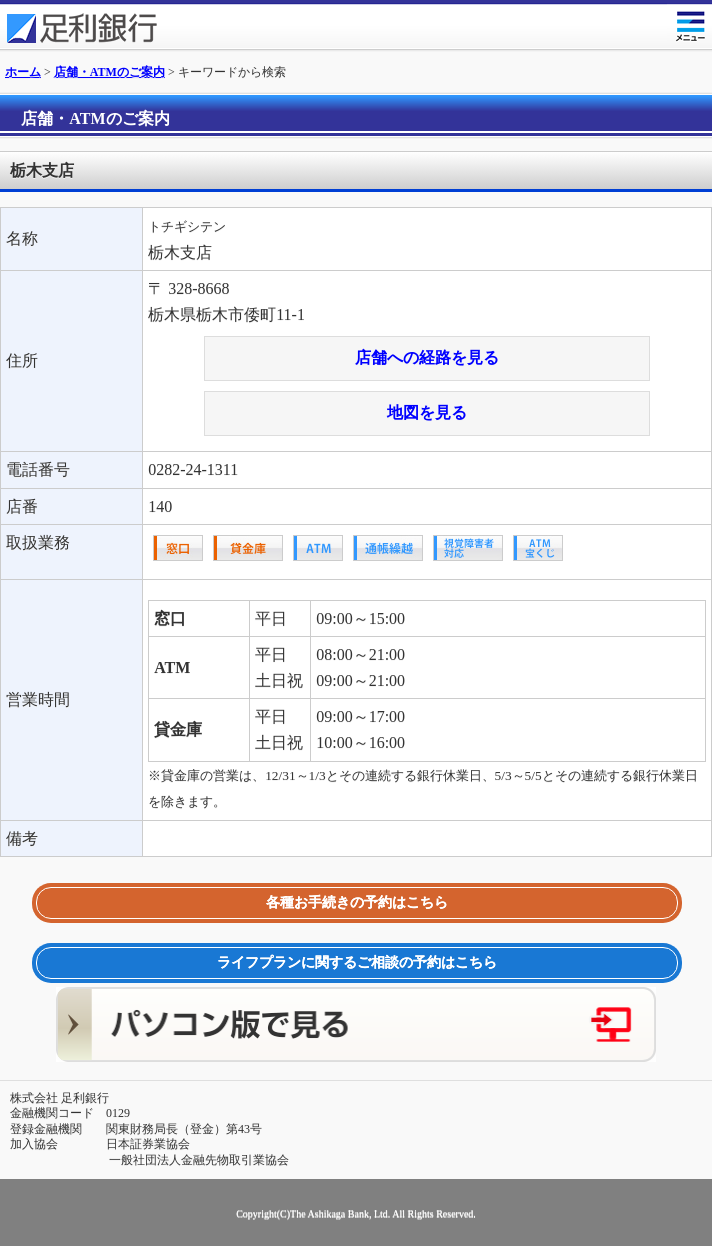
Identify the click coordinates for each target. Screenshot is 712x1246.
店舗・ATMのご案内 (109, 72)
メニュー (689, 22)
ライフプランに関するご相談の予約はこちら (357, 962)
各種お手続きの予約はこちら (357, 902)
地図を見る (427, 412)
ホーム (23, 72)
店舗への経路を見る (427, 357)
